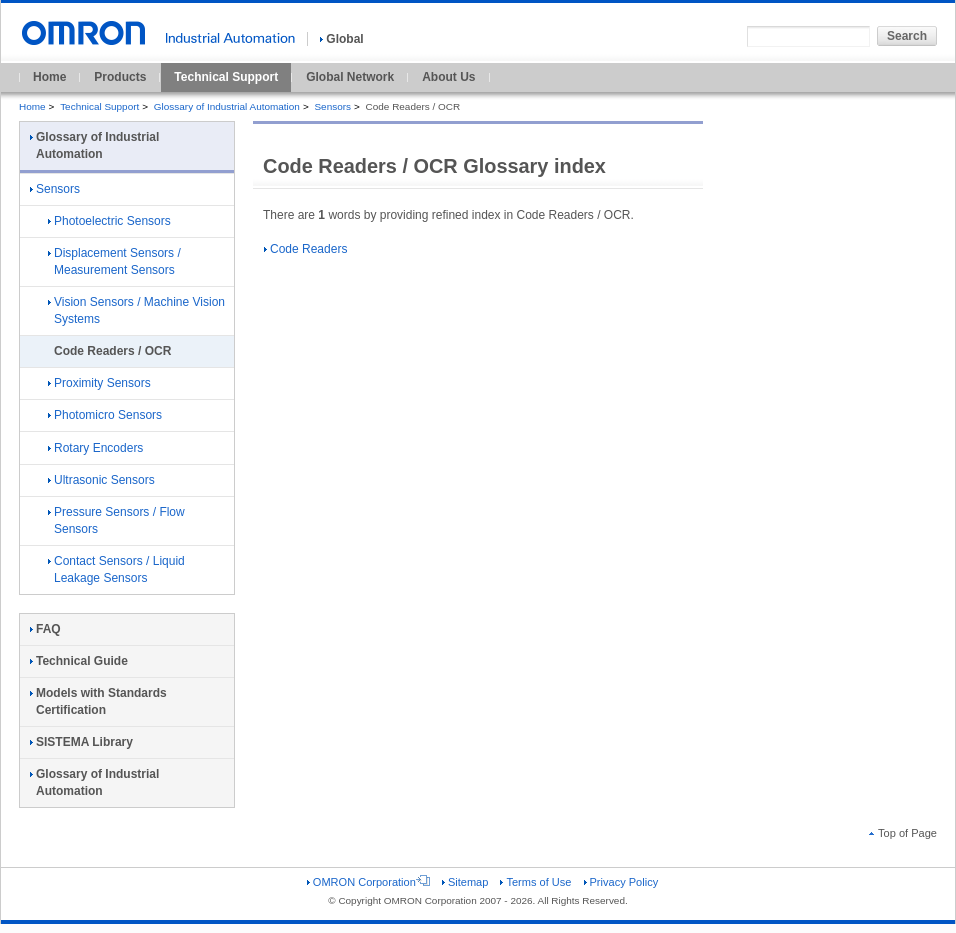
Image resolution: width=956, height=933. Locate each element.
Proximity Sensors (99, 383)
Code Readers (305, 249)
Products (120, 77)
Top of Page (903, 833)
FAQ (45, 629)
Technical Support (226, 77)
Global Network (350, 77)
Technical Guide (79, 661)
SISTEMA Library (81, 742)
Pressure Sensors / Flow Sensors (116, 520)
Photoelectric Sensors (109, 221)
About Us (448, 77)
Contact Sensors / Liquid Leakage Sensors (116, 569)
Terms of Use (535, 882)
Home (49, 77)
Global (341, 39)
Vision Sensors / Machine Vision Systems (136, 310)
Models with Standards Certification (98, 701)
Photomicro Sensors (105, 415)
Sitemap (465, 882)
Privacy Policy (621, 882)
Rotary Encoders (95, 448)
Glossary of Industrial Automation (227, 106)
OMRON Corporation (368, 882)
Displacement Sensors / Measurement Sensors (114, 261)
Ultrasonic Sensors (101, 480)
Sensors (332, 106)
